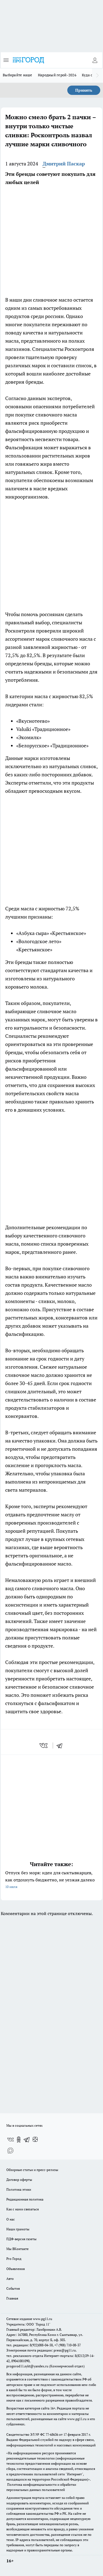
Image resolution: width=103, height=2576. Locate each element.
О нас (10, 2219)
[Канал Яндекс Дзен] (35, 2139)
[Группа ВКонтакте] (10, 2139)
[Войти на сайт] (94, 60)
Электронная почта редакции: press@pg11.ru (41, 2350)
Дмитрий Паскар (64, 163)
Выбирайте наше (17, 74)
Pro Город (13, 2259)
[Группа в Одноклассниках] (19, 2139)
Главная (12, 2298)
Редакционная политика (24, 2199)
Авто (10, 2279)
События (13, 2288)
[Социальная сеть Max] (10, 2150)
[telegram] (61, 1745)
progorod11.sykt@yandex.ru (27, 2366)
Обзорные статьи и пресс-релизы (32, 2170)
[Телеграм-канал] (27, 2139)
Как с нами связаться (22, 2209)
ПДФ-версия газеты (21, 2239)
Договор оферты (19, 2180)
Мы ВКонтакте (17, 2249)
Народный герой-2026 (57, 74)
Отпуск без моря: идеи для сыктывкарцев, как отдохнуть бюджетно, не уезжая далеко (51, 1880)
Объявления (15, 2269)
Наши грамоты (17, 2229)
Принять (83, 90)
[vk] (44, 1745)
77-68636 (52, 2434)
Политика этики (18, 2189)
